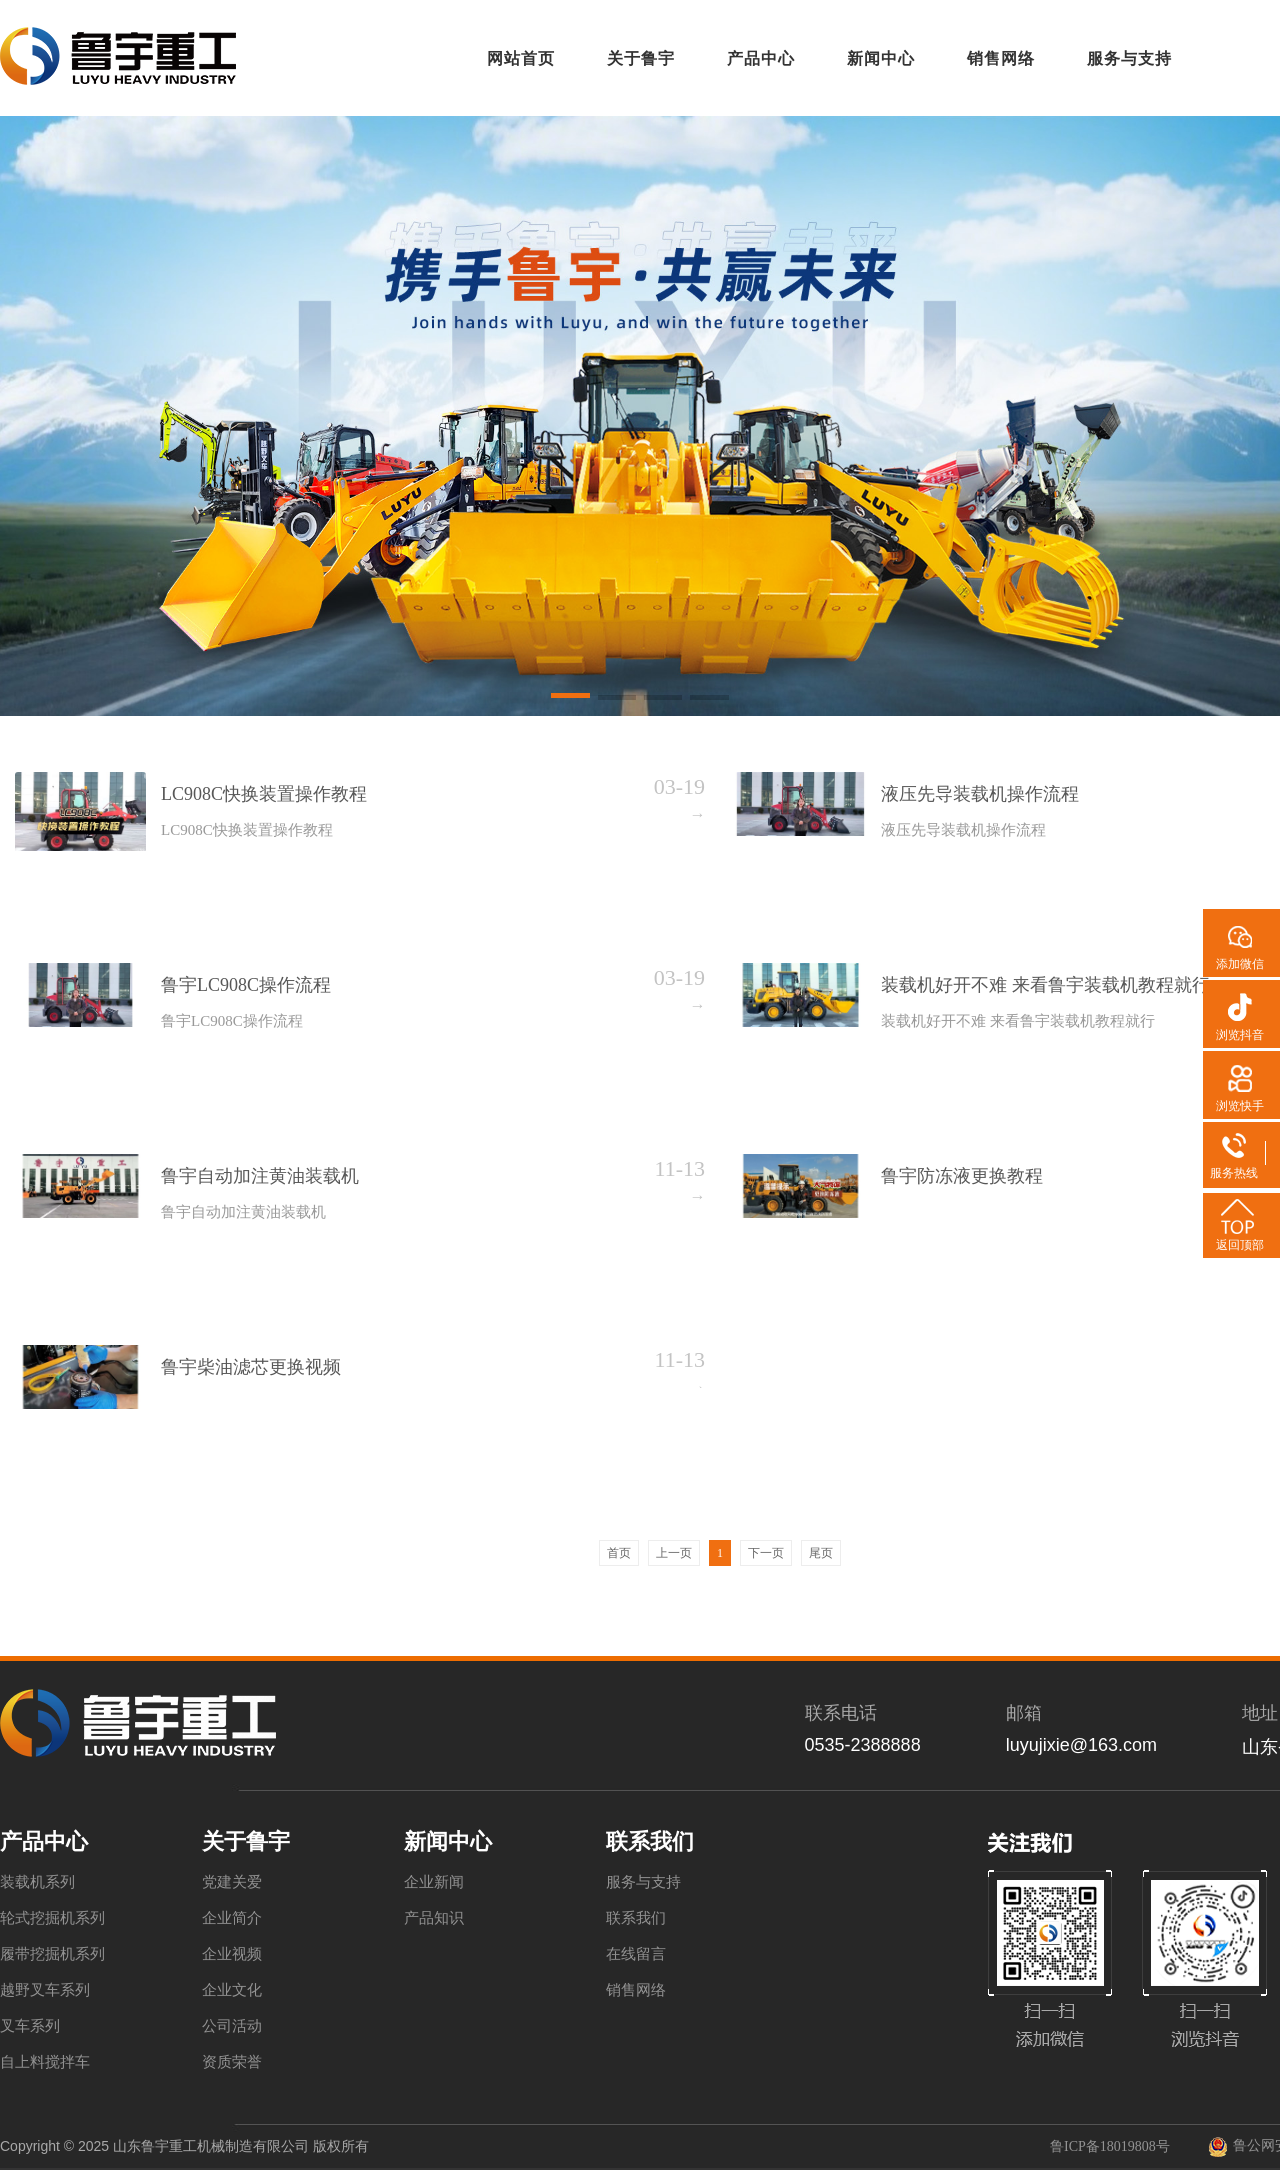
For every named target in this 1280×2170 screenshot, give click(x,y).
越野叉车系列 (45, 1990)
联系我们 (636, 1918)
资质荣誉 (232, 2062)
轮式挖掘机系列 (52, 1918)
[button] (570, 699)
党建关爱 (232, 1882)
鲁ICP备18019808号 (1110, 2146)
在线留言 (636, 1954)
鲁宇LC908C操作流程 (246, 985)
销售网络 (636, 1990)
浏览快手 (1240, 1106)
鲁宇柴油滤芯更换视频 (251, 1367)
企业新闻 (434, 1882)
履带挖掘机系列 (52, 1954)
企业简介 (232, 1918)
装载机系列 (37, 1882)
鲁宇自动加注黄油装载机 (260, 1176)
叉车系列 (30, 2026)
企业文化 (232, 1990)
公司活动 (232, 2026)
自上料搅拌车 (45, 2062)
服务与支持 (643, 1882)
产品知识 (434, 1918)
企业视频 (232, 1954)
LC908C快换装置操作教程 (264, 794)
